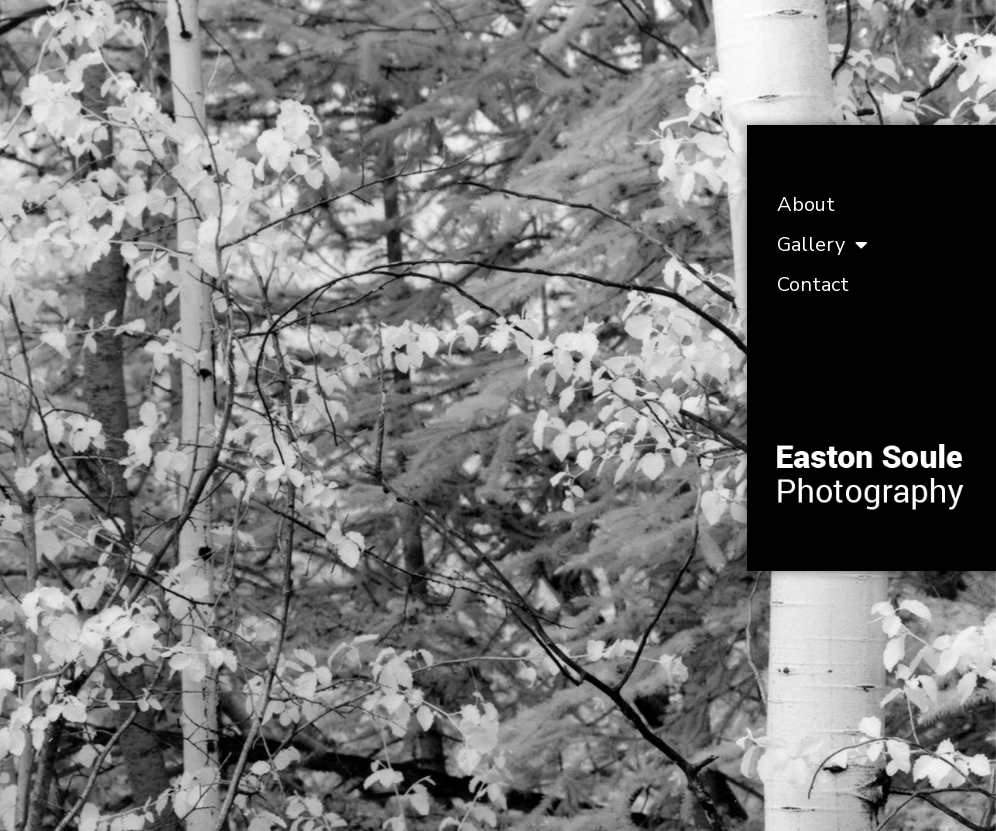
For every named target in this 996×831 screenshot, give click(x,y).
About (806, 204)
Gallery (822, 245)
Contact (813, 284)
